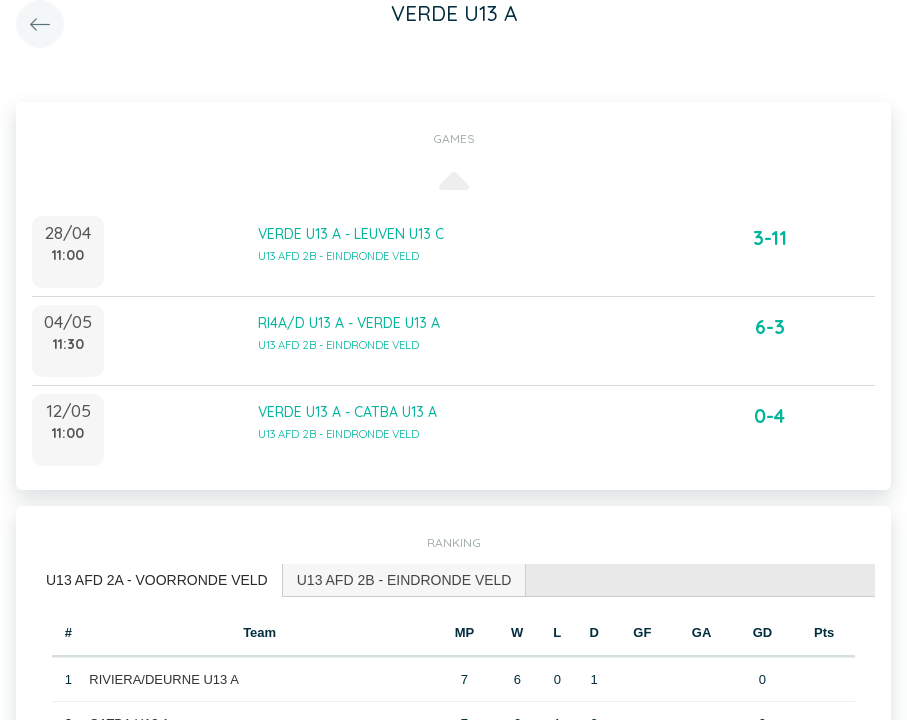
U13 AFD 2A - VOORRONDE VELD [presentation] (157, 580)
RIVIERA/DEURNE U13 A (164, 679)
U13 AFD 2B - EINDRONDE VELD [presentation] (404, 580)
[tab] (157, 580)
